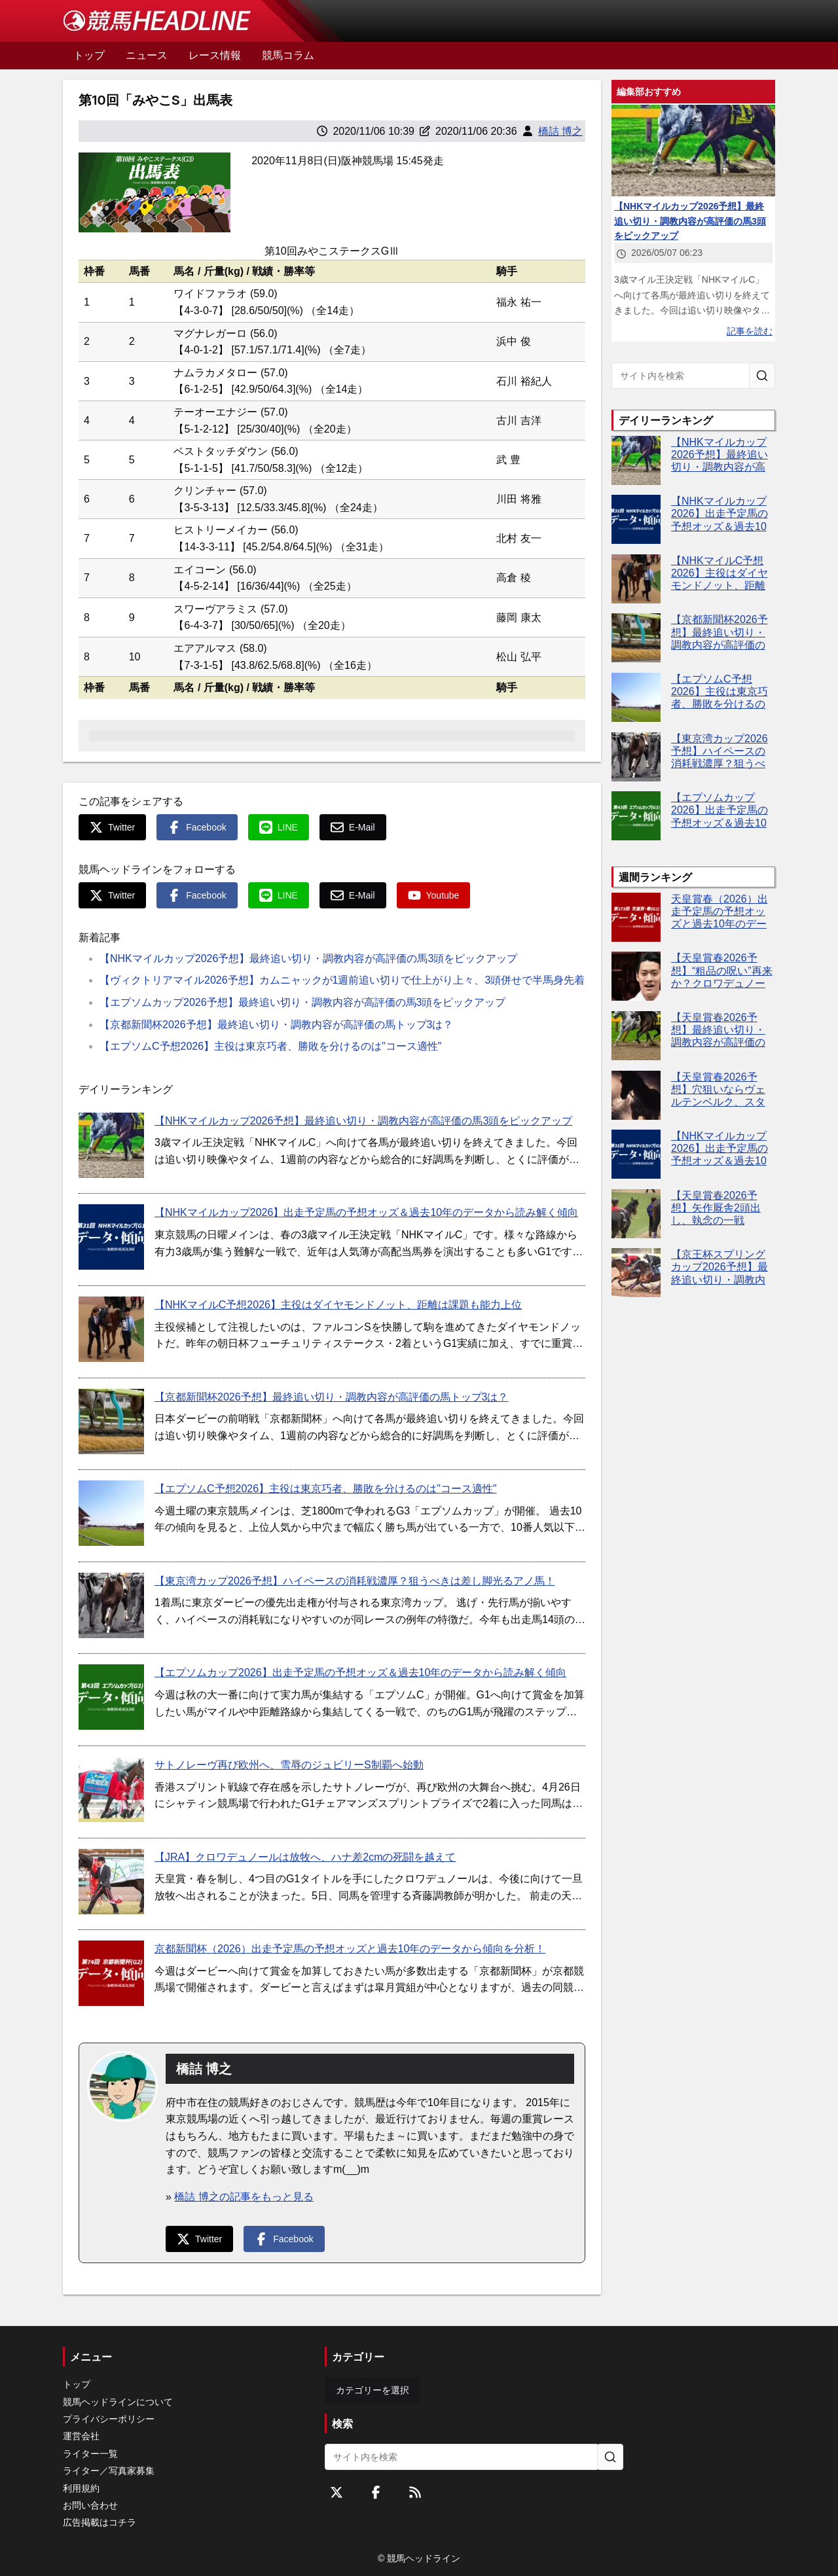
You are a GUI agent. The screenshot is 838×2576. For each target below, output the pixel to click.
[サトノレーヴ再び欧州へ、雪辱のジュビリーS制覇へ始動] (111, 1789)
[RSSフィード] (415, 2492)
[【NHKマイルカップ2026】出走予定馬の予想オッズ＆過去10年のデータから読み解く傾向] (111, 1237)
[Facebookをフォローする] (376, 2492)
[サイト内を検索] (762, 376)
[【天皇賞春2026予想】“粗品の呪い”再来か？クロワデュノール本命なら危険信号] (636, 976)
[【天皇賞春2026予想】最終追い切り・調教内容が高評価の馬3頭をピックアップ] (636, 1035)
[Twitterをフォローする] (336, 2492)
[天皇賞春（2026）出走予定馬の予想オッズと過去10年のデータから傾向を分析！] (636, 917)
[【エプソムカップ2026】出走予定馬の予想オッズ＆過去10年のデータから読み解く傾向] (111, 1697)
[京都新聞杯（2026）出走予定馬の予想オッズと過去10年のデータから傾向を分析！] (111, 1973)
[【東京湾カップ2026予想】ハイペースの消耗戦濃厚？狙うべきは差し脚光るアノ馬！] (111, 1605)
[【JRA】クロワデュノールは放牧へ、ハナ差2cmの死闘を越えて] (111, 1881)
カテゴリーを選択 (372, 2390)
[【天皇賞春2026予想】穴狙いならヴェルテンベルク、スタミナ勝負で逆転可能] (636, 1095)
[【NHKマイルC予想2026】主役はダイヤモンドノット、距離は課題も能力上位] (111, 1329)
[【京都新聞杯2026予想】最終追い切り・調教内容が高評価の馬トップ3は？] (111, 1421)
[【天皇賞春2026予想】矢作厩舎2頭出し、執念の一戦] (636, 1213)
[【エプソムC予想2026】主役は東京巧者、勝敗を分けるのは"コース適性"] (111, 1513)
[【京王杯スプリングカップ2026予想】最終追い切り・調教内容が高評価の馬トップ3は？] (636, 1272)
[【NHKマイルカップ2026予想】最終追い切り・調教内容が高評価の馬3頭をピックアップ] (111, 1145)
